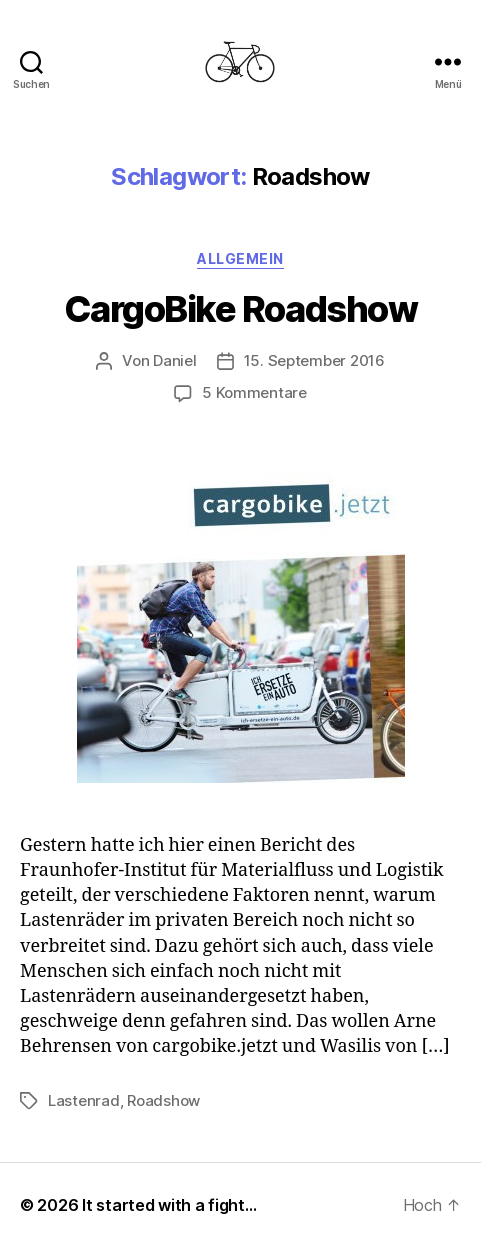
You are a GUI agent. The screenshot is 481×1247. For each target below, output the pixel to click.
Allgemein (240, 258)
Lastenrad (84, 1100)
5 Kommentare (254, 392)
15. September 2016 (314, 360)
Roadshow (163, 1100)
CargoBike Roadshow (240, 309)
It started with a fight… (169, 1205)
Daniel (174, 360)
